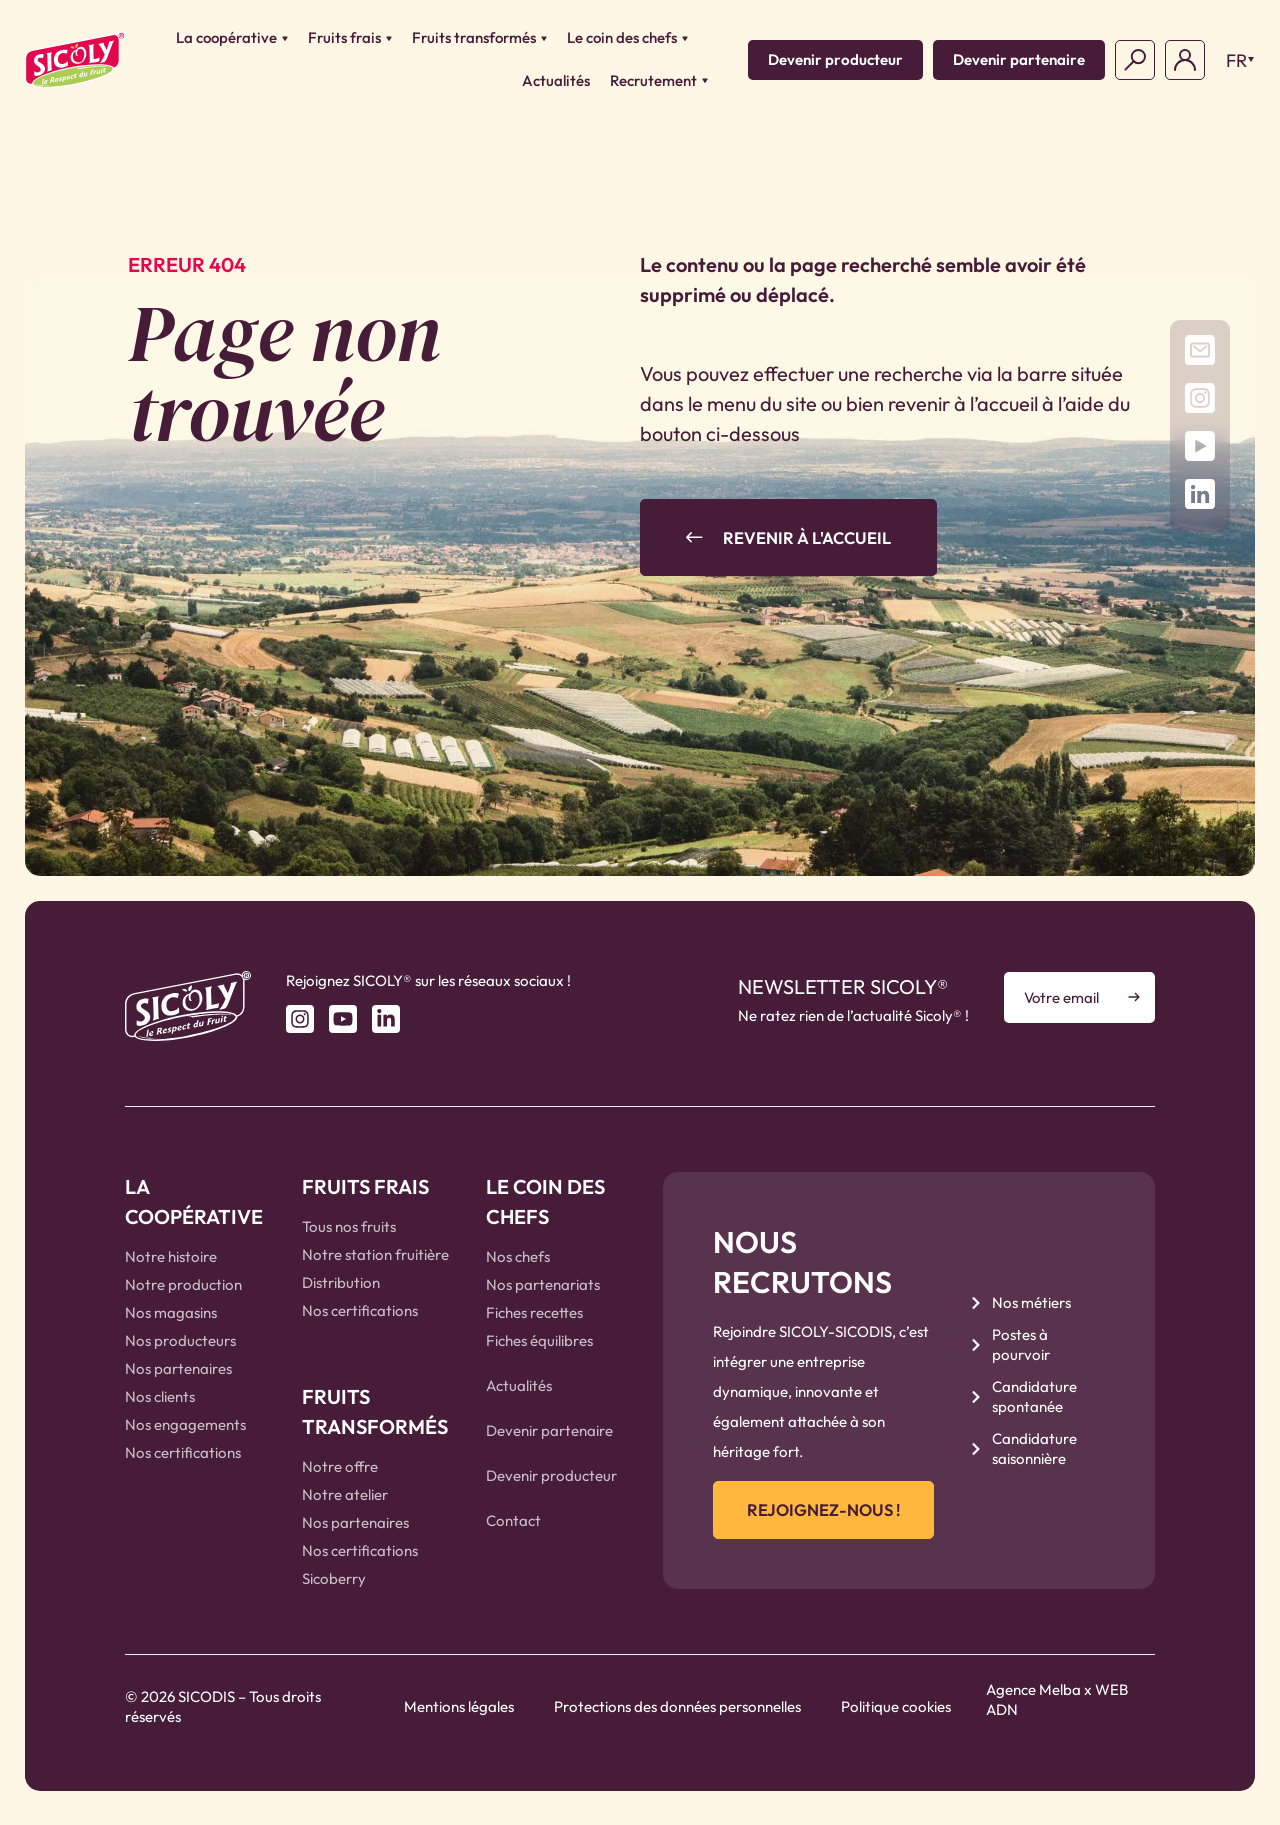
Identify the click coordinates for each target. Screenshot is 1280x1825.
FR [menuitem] (1236, 60)
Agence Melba (1033, 1698)
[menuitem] (1235, 60)
